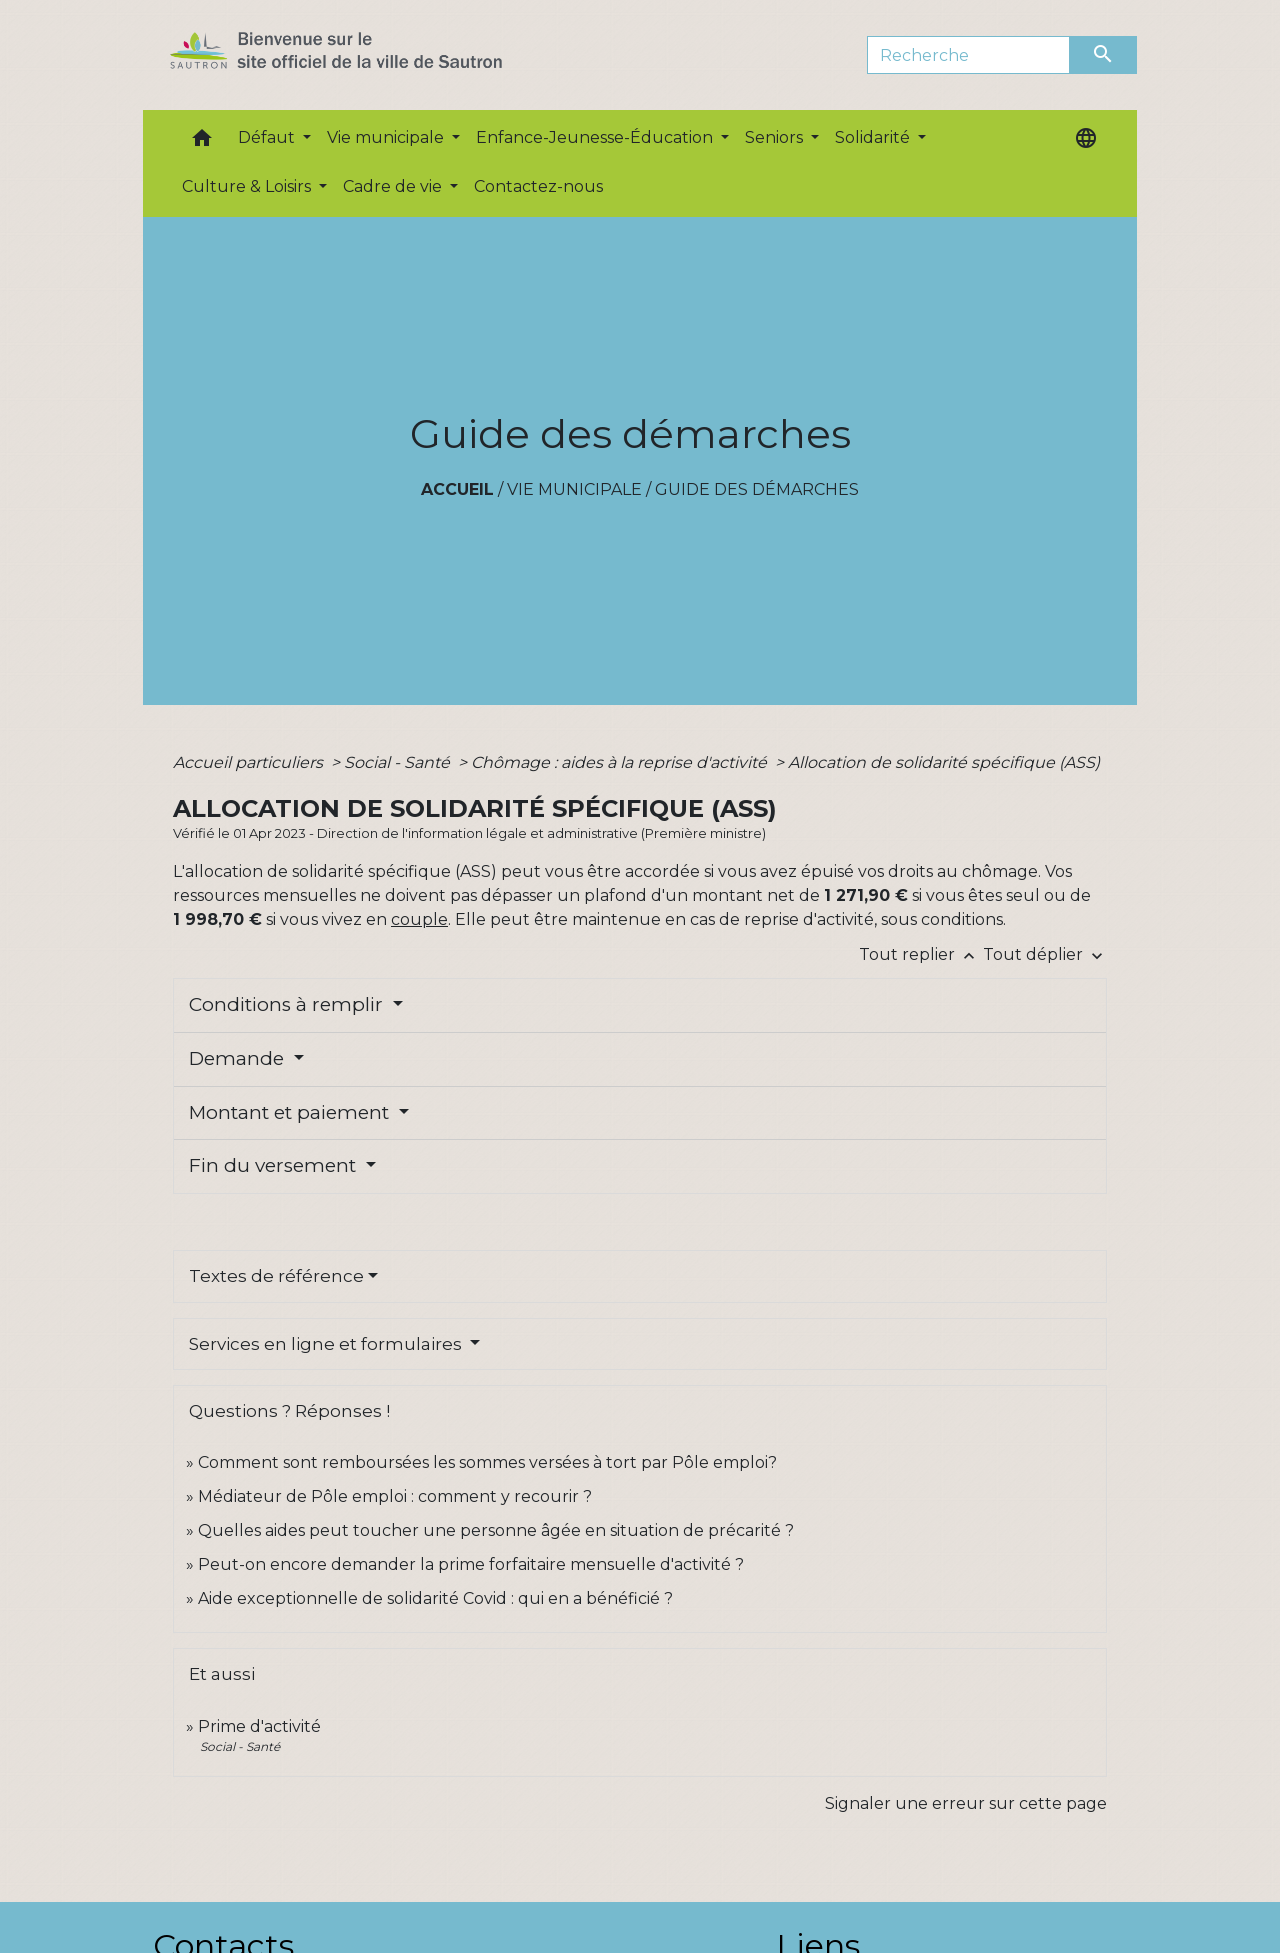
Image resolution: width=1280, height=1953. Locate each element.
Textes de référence (276, 1276)
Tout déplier (1045, 954)
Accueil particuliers (250, 762)
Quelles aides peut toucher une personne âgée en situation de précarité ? (496, 1530)
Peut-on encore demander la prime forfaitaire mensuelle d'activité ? (471, 1564)
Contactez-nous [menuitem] (538, 186)
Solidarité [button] (874, 137)
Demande (239, 1058)
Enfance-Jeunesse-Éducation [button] (596, 137)
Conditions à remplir (288, 1004)
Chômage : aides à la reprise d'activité (621, 762)
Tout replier (921, 954)
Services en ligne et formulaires (327, 1344)
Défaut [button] (268, 137)
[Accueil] (371, 55)
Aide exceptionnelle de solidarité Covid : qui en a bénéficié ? (435, 1598)
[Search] (968, 55)
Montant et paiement (291, 1112)
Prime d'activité (259, 1726)
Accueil (457, 489)
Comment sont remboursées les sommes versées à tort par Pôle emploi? (487, 1462)
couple (419, 919)
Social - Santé (399, 762)
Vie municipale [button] (387, 137)
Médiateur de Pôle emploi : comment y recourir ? (395, 1496)
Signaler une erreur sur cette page (966, 1803)
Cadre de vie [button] (394, 186)
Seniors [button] (776, 137)
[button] (202, 142)
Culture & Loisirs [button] (248, 186)
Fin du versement (275, 1165)
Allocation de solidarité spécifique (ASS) (944, 762)
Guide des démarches (757, 489)
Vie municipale (574, 489)
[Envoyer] (1104, 55)
